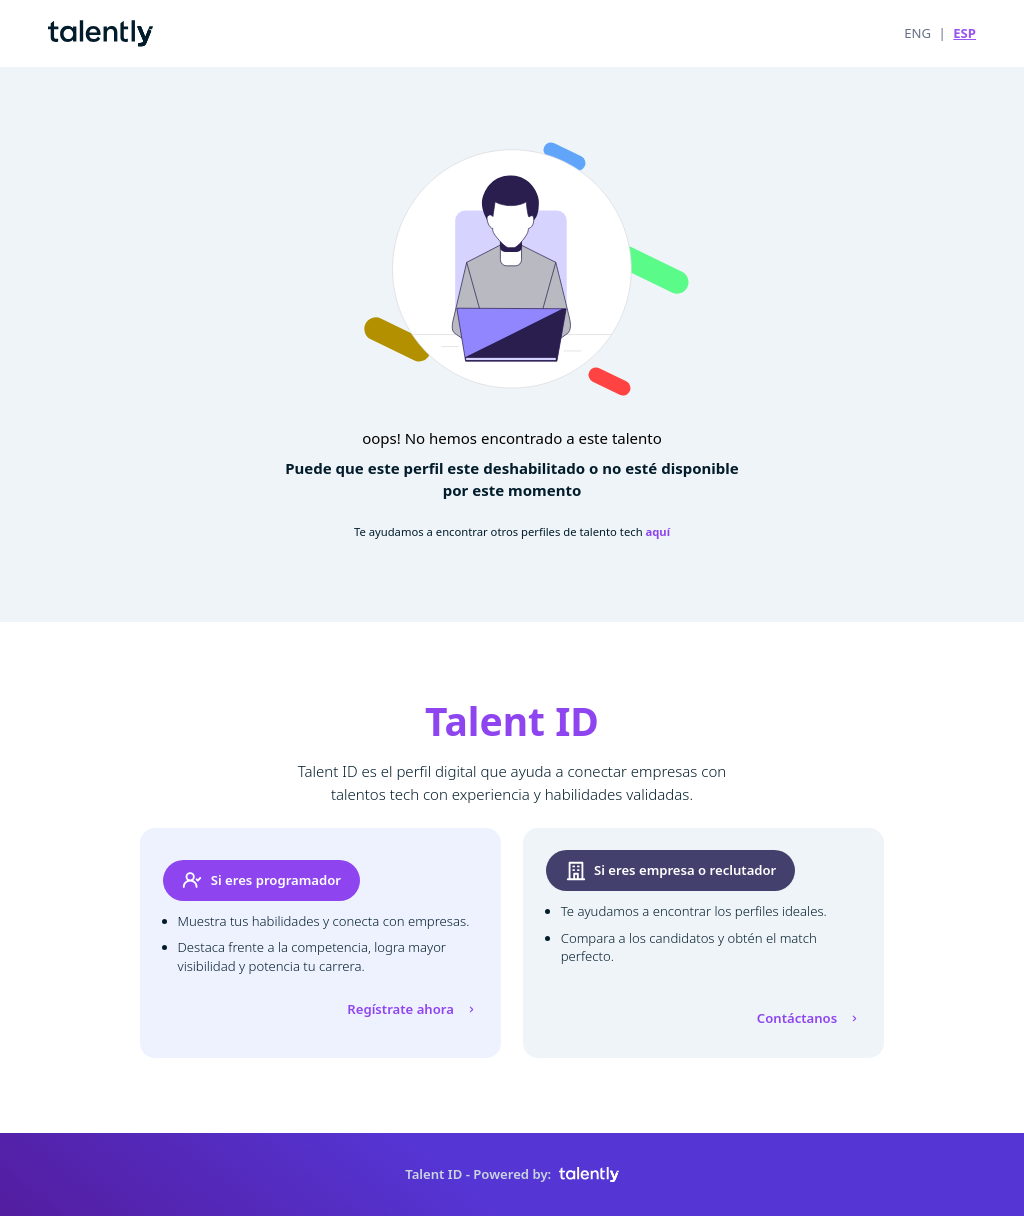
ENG (917, 33)
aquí (658, 531)
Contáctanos (809, 1018)
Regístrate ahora (412, 1009)
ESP (964, 33)
